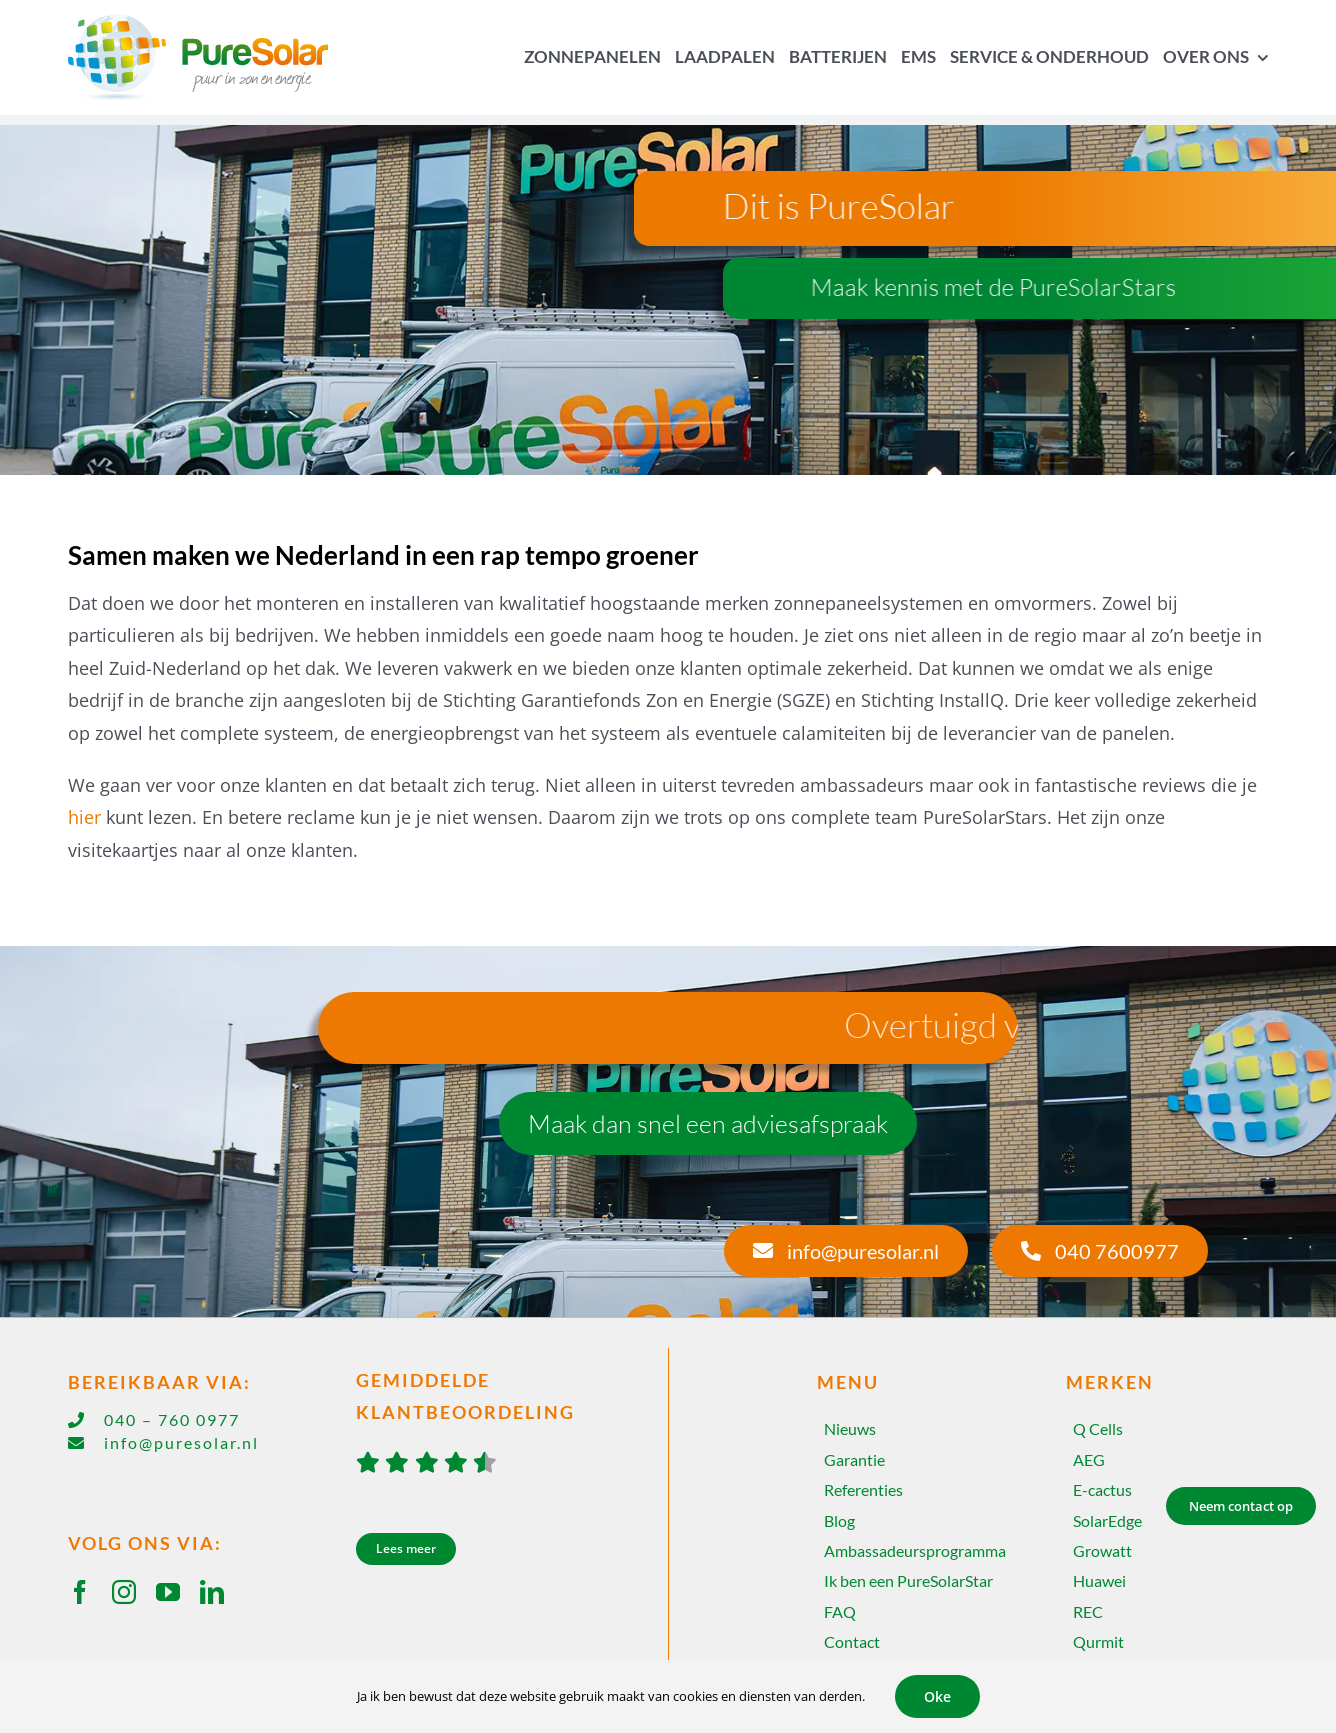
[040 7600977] (1100, 1251)
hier (84, 817)
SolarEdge (1107, 1520)
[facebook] (80, 1592)
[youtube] (168, 1592)
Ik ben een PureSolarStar (908, 1580)
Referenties (863, 1489)
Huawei (1099, 1580)
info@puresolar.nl (181, 1442)
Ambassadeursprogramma (915, 1550)
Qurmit (1098, 1641)
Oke (937, 1696)
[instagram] (124, 1592)
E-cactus (1102, 1489)
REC (1088, 1611)
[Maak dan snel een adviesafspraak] (708, 1124)
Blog (839, 1520)
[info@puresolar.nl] (846, 1251)
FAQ (840, 1611)
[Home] (212, 57)
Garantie (854, 1459)
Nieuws (850, 1428)
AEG (1089, 1459)
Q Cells (1098, 1428)
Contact (852, 1641)
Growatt (1102, 1550)
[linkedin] (212, 1592)
